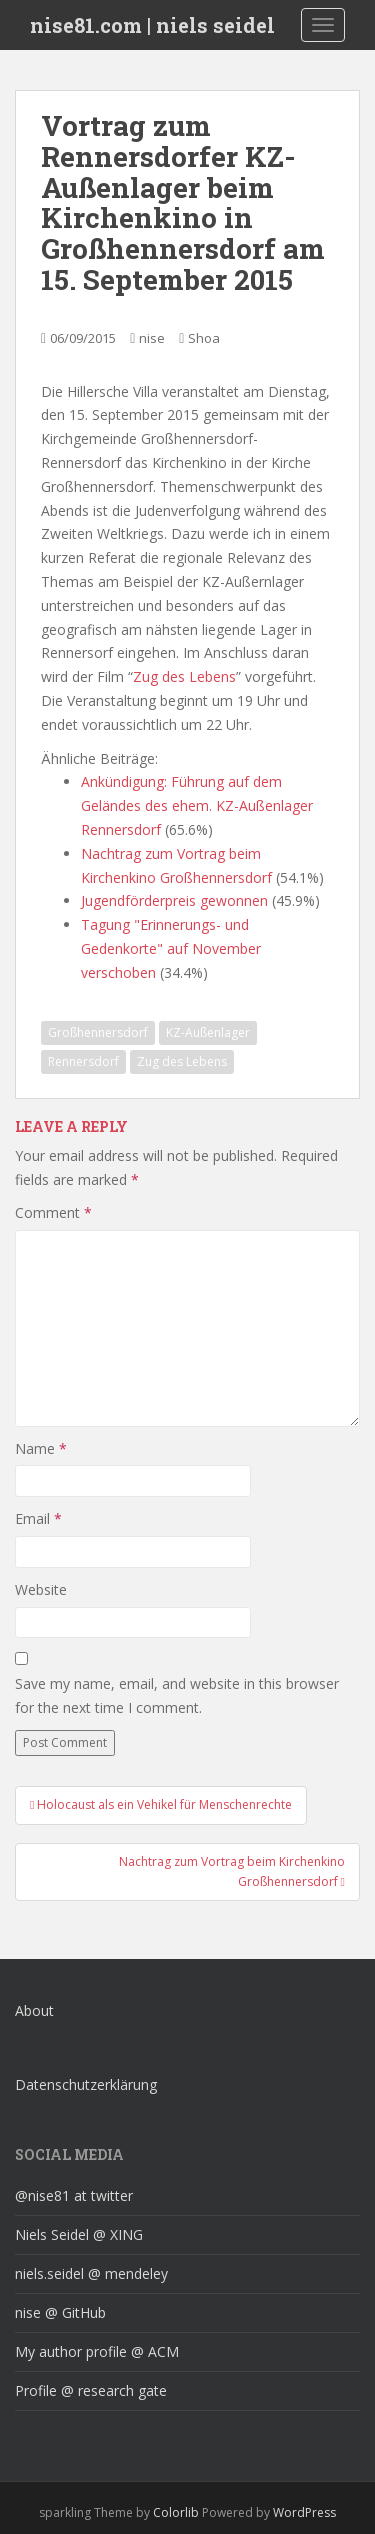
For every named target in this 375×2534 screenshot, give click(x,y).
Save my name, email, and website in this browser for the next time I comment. (177, 1695)
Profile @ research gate (91, 2390)
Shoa (204, 338)
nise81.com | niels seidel (152, 25)
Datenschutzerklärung (86, 2084)
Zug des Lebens (184, 676)
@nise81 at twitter (74, 2195)
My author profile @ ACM (97, 2351)
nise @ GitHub (60, 2312)
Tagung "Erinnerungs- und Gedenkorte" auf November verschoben (171, 948)
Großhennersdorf (98, 1032)
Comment (53, 1212)
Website (41, 1589)
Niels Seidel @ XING (79, 2234)
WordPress (304, 2512)
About (34, 2010)
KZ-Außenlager (208, 1032)
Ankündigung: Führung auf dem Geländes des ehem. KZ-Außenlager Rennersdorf (197, 805)
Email (38, 1518)
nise (152, 338)
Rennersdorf (83, 1061)
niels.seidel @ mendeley (91, 2273)
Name (41, 1448)
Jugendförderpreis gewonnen (174, 900)
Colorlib (176, 2512)
